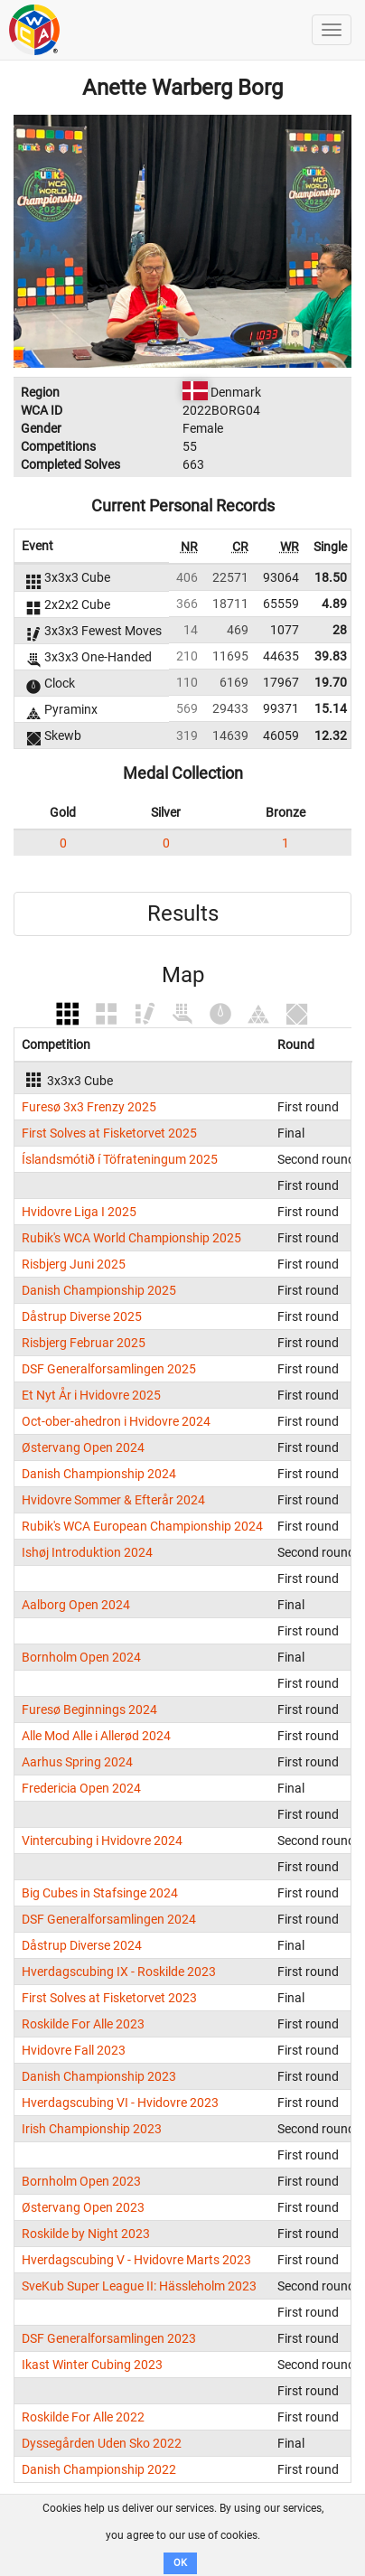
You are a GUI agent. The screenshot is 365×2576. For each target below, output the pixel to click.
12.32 (330, 735)
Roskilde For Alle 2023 (83, 2024)
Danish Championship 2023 (99, 2076)
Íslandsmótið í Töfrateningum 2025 (120, 1159)
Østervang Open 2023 (83, 2207)
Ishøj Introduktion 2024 (87, 1552)
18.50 (330, 577)
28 (339, 630)
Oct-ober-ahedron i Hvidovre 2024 (116, 1421)
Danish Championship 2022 (99, 2469)
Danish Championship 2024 (99, 1473)
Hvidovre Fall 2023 (74, 2050)
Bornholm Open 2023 (81, 2181)
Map (183, 975)
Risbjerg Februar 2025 (83, 1342)
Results (183, 913)
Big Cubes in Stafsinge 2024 (100, 1893)
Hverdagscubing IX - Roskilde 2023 (119, 1971)
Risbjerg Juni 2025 (74, 1264)
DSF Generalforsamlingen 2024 (109, 1919)
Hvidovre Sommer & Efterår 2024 (113, 1500)
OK (180, 2563)
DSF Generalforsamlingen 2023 (109, 2338)
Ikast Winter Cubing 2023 (92, 2364)
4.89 (334, 603)
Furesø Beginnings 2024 (89, 1709)
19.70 (330, 682)
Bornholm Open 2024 (81, 1657)
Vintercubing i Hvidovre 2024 (102, 1840)
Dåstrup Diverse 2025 (82, 1316)
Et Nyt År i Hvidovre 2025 (91, 1395)
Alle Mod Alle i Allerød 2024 (96, 1735)
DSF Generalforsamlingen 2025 (109, 1369)
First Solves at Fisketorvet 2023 (109, 1998)
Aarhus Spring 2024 (77, 1762)
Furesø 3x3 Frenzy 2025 (89, 1107)
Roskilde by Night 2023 (86, 2233)
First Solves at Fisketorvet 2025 (109, 1133)
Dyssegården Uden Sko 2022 (102, 2443)
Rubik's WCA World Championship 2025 (131, 1238)
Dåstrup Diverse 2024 (82, 1945)
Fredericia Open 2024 (81, 1788)
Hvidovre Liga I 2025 (79, 1211)
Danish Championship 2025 (99, 1290)
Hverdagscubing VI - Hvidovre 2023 (120, 2102)
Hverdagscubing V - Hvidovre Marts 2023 (136, 2260)
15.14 (330, 708)
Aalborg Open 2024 (76, 1604)
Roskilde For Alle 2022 (83, 2417)
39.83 (330, 656)
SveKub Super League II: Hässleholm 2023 (139, 2286)
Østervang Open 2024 (83, 1447)
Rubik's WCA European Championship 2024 (142, 1526)
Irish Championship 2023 (92, 2129)
